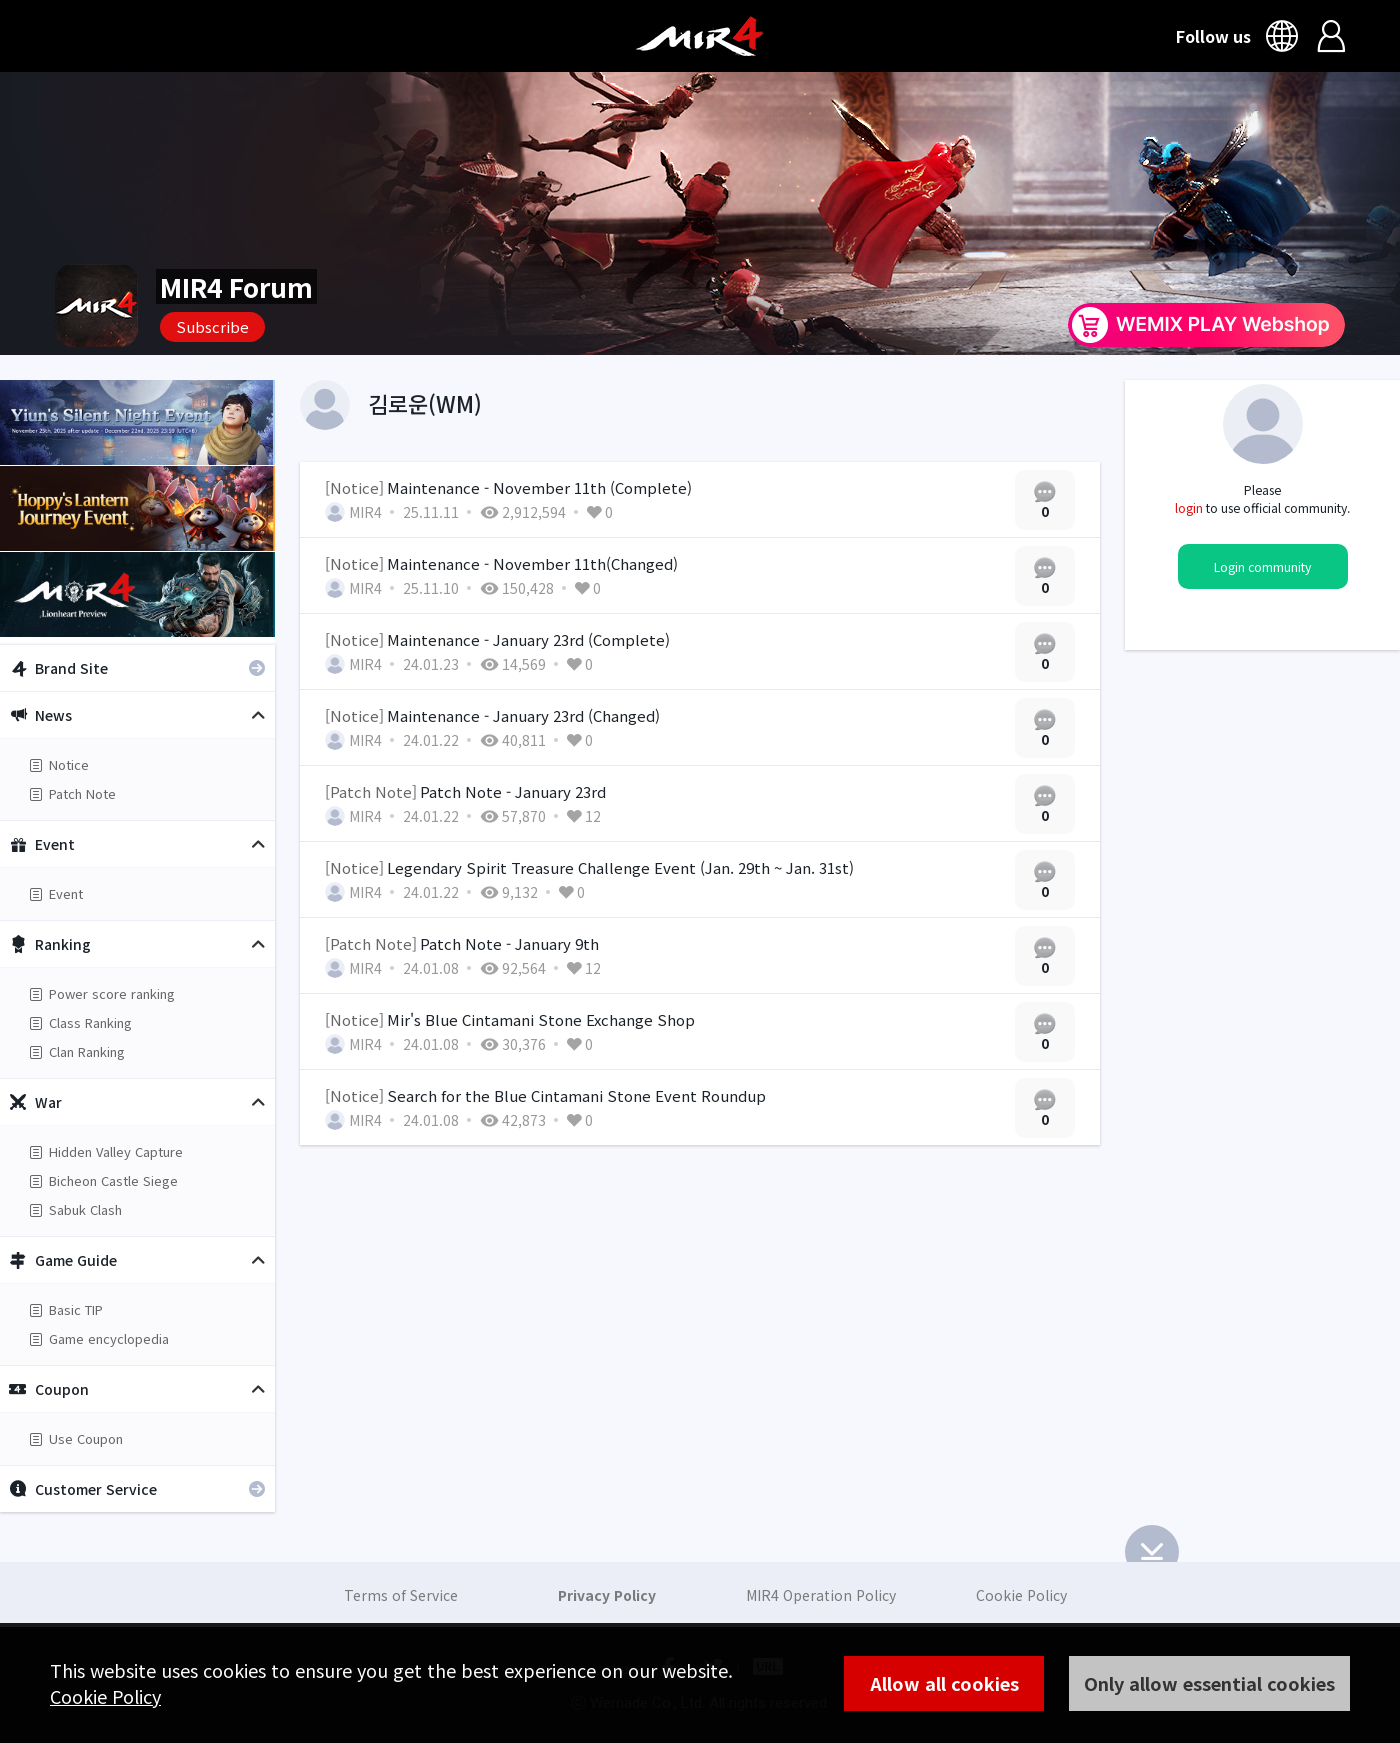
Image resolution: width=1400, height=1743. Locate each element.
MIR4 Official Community (700, 36)
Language (1284, 36)
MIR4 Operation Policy (821, 1595)
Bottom (1152, 1552)
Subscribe (212, 326)
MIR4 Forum (236, 286)
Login (1331, 36)
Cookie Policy (105, 1696)
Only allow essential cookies (1209, 1683)
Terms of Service (401, 1595)
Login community (1262, 567)
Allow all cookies (944, 1683)
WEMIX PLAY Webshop (1206, 325)
